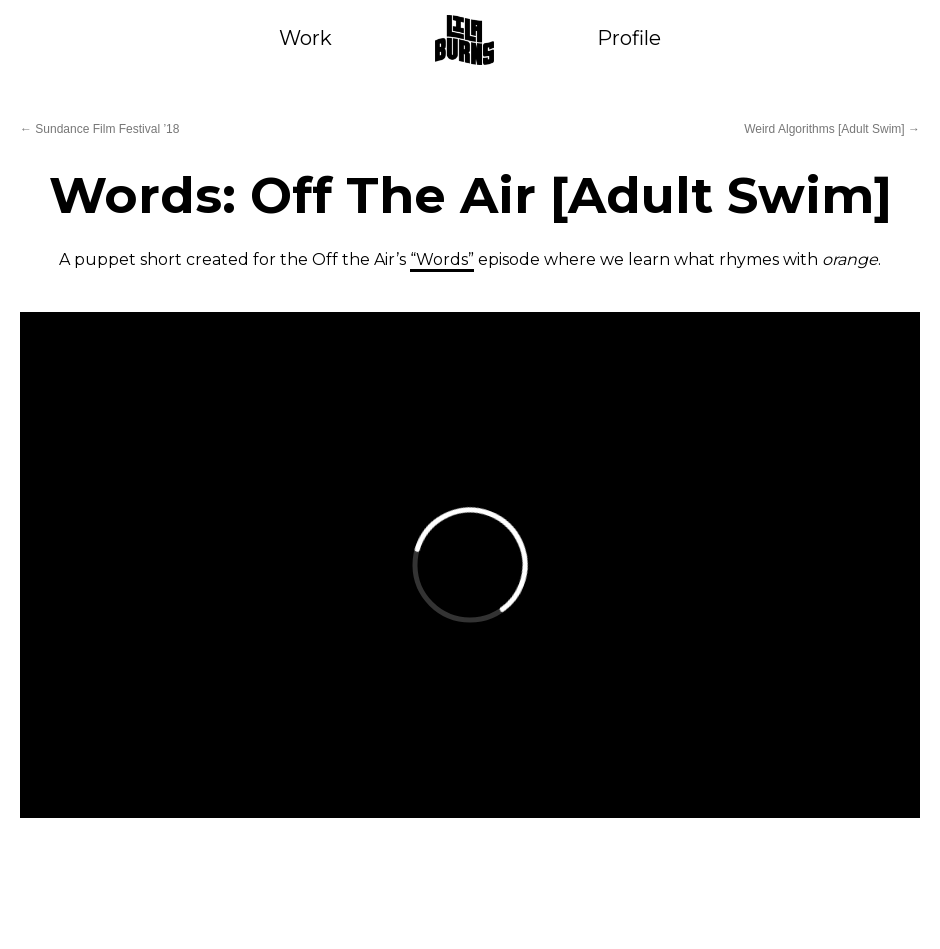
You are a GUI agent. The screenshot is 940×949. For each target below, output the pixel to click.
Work (305, 38)
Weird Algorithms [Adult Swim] (832, 129)
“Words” (442, 259)
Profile (629, 38)
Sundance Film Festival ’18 (99, 129)
